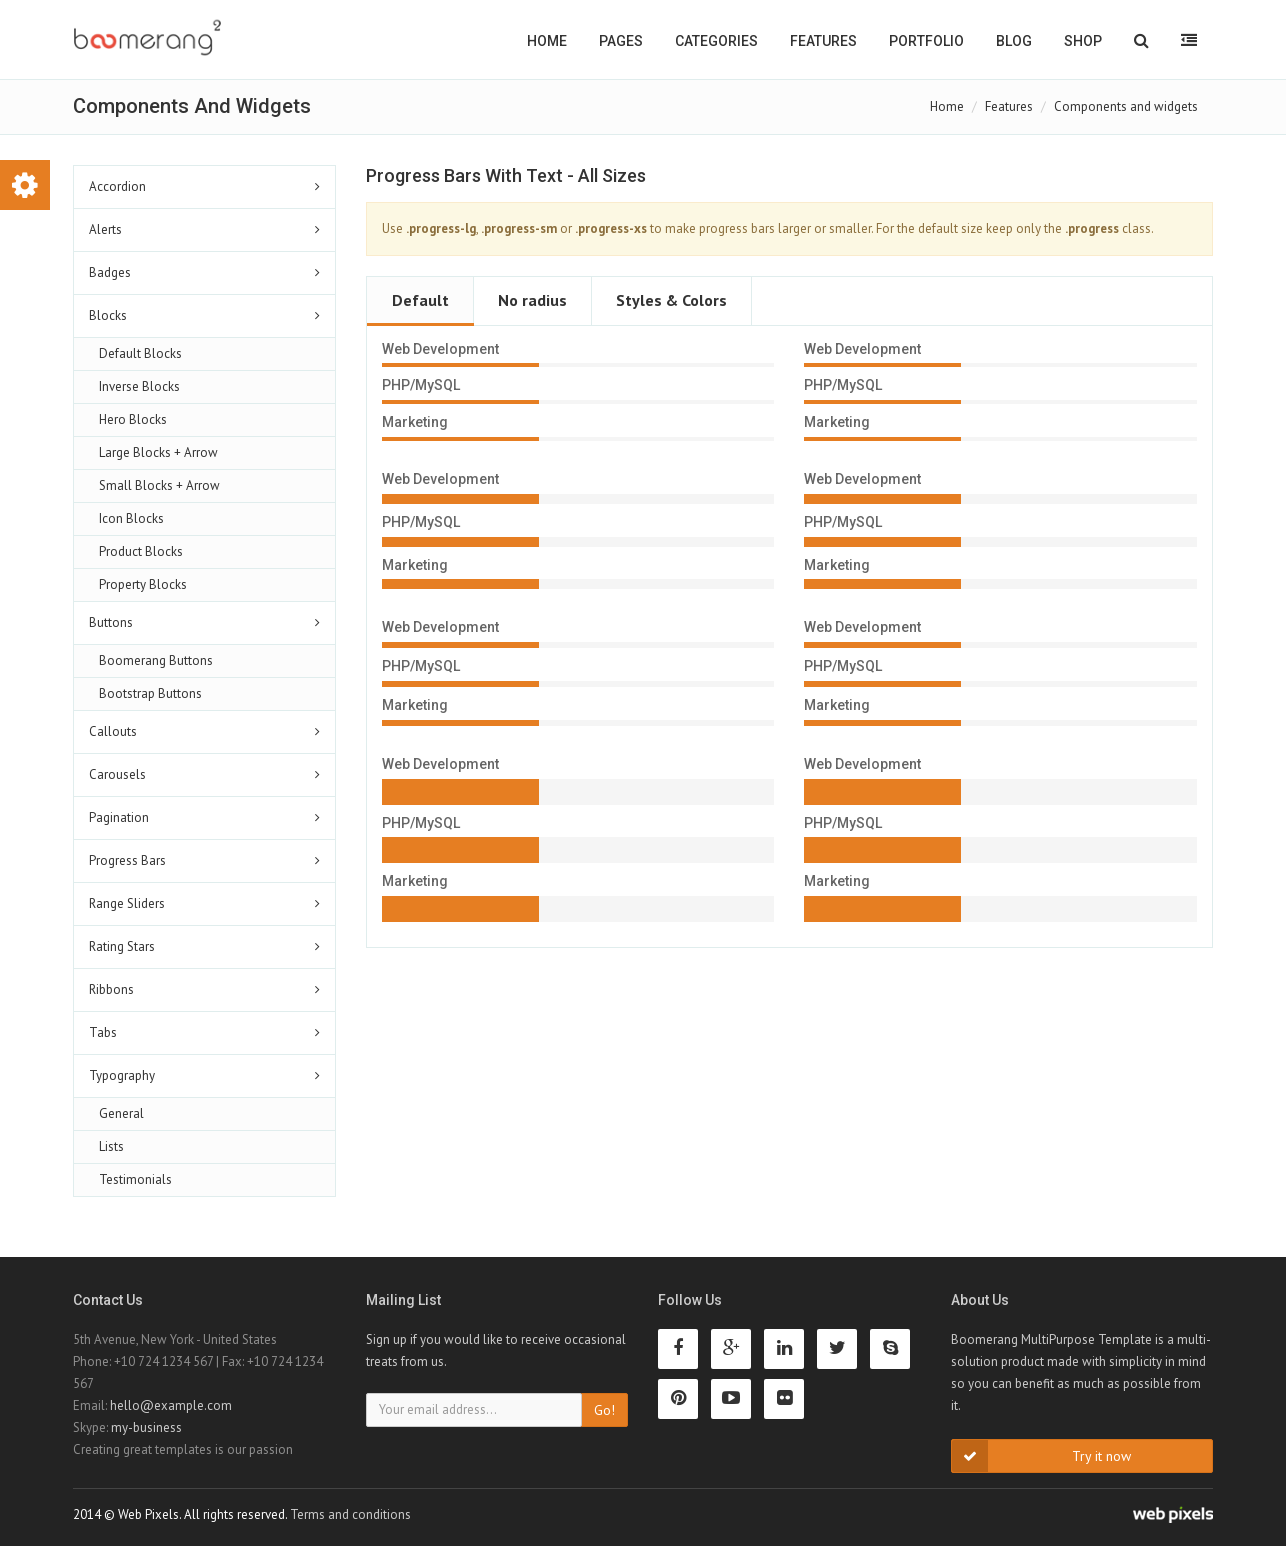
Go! (604, 1410)
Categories (716, 41)
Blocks (108, 315)
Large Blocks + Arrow (158, 452)
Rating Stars (122, 946)
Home (547, 41)
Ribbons (111, 989)
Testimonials (135, 1179)
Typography (122, 1075)
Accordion (117, 186)
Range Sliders (127, 903)
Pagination (119, 817)
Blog (1014, 41)
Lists (111, 1146)
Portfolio (926, 41)
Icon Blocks (131, 518)
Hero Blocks (133, 419)
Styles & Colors (671, 300)
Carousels (117, 774)
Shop (1083, 41)
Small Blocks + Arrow (159, 485)
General (121, 1113)
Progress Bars (127, 860)
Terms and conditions (350, 1514)
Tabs (103, 1032)
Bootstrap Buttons (150, 693)
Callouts (113, 731)
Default (420, 300)
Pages (621, 41)
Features (823, 41)
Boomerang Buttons (156, 660)
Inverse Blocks (139, 386)
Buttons (111, 622)
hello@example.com (171, 1405)
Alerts (105, 229)
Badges (110, 272)
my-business (146, 1427)
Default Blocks (140, 353)
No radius (532, 300)
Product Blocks (141, 551)
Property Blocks (143, 584)
